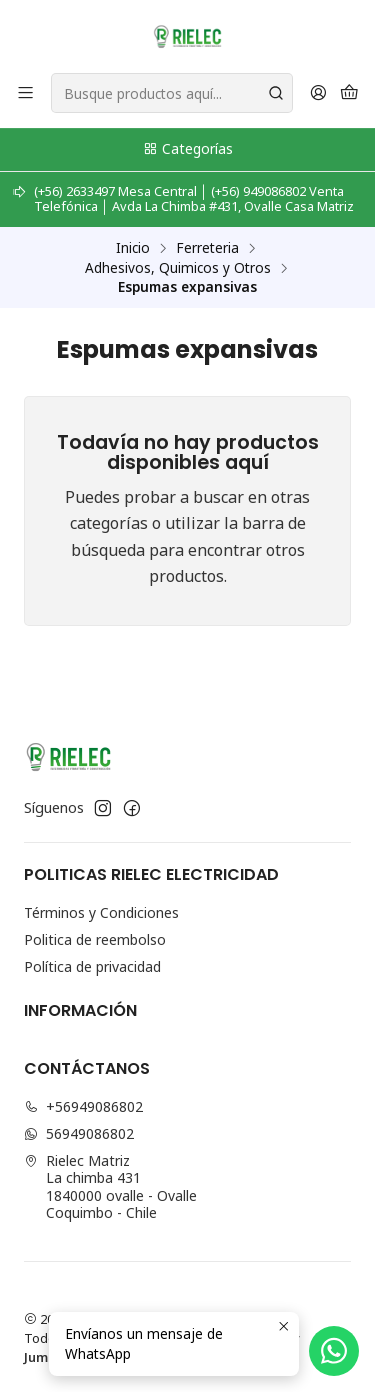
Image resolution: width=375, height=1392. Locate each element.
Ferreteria (207, 248)
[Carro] (349, 93)
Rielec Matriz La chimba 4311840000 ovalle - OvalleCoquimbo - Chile (110, 1187)
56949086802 (79, 1133)
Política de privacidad (92, 966)
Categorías (187, 148)
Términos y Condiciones (101, 912)
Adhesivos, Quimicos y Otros (178, 268)
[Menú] (25, 93)
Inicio (133, 248)
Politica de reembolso (95, 939)
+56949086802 (83, 1106)
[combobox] (172, 93)
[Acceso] (318, 93)
